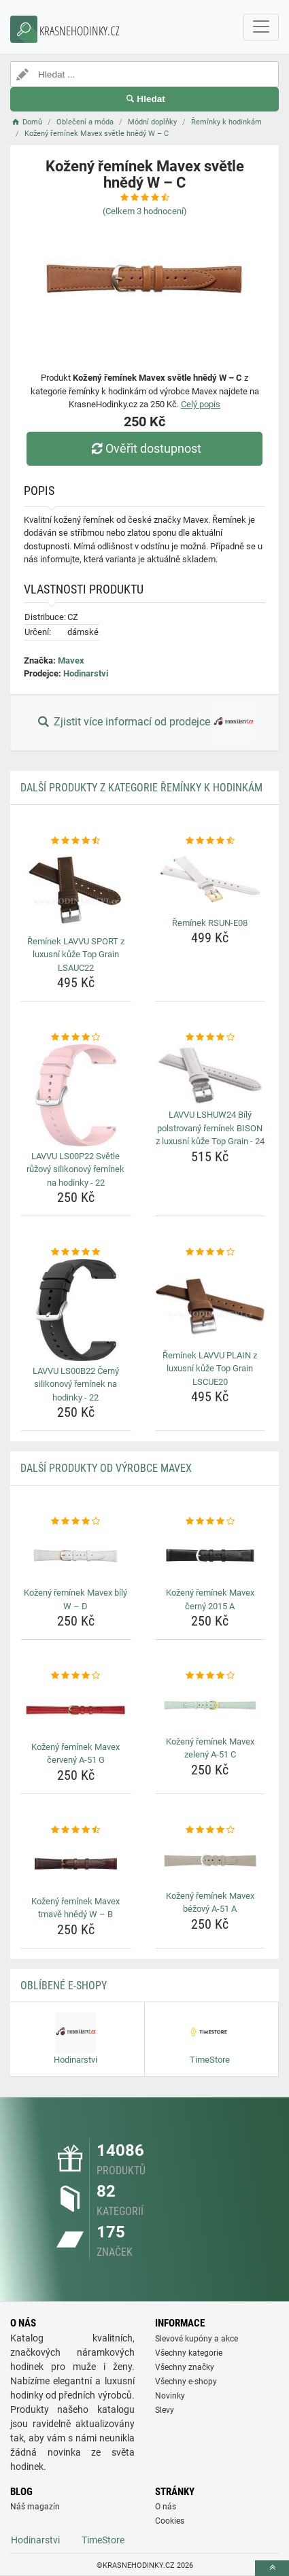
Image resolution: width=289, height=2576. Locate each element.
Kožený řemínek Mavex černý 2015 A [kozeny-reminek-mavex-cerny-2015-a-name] (210, 1599)
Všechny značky (184, 2367)
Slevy (164, 2410)
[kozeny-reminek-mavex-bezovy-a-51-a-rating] (210, 1830)
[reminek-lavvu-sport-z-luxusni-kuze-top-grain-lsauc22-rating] (76, 841)
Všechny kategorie (188, 2353)
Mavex (71, 660)
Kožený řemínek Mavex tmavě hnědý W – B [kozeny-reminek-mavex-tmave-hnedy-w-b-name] (75, 1908)
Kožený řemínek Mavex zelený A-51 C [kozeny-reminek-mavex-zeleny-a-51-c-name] (210, 1748)
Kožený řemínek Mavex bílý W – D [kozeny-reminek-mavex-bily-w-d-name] (75, 1599)
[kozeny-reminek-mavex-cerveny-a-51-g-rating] (76, 1676)
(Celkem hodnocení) (145, 211)
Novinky (170, 2396)
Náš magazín (35, 2506)
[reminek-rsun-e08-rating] (210, 841)
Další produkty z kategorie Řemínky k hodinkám (141, 787)
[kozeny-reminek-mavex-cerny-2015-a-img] (210, 1555)
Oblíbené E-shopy (63, 1985)
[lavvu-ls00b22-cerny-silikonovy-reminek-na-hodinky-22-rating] (76, 1252)
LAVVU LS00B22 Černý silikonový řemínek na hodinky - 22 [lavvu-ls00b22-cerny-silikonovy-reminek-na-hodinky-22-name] (76, 1384)
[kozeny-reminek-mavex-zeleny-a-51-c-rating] (210, 1676)
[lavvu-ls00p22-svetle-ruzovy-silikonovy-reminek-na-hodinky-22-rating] (76, 1037)
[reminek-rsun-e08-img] (210, 879)
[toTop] (272, 2568)
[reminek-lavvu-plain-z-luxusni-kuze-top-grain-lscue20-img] (210, 1302)
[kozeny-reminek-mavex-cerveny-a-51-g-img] (76, 1710)
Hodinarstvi (85, 673)
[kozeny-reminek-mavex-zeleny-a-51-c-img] (210, 1707)
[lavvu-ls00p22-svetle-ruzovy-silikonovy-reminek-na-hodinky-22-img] (76, 1095)
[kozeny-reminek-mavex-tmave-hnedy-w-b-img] (76, 1863)
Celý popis (200, 404)
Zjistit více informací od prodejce (144, 722)
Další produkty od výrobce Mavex (106, 1468)
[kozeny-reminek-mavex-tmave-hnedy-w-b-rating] (76, 1830)
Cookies (169, 2521)
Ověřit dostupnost (144, 448)
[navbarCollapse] (261, 27)
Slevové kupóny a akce (196, 2338)
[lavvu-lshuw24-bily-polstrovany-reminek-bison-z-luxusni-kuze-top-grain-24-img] (210, 1074)
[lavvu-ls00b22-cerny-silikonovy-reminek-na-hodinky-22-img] (76, 1310)
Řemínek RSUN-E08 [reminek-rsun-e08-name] (210, 923)
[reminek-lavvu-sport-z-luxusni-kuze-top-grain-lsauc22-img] (76, 889)
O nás (165, 2506)
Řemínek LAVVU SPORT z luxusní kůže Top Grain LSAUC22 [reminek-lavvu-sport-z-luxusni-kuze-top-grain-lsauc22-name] (75, 954)
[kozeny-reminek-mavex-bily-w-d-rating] (76, 1521)
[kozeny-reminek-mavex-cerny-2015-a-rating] (210, 1521)
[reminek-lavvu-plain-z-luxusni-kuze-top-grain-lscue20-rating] (210, 1252)
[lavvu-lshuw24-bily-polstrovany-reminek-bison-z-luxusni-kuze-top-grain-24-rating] (210, 1037)
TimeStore (103, 2540)
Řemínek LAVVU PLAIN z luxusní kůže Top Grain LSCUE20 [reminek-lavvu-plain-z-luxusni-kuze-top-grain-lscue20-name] (210, 1368)
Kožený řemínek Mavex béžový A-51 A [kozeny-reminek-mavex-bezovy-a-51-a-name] (210, 1902)
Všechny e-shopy (186, 2381)
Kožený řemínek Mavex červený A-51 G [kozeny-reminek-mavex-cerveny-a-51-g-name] (75, 1754)
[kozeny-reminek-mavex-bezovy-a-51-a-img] (210, 1860)
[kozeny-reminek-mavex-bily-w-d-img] (76, 1555)
